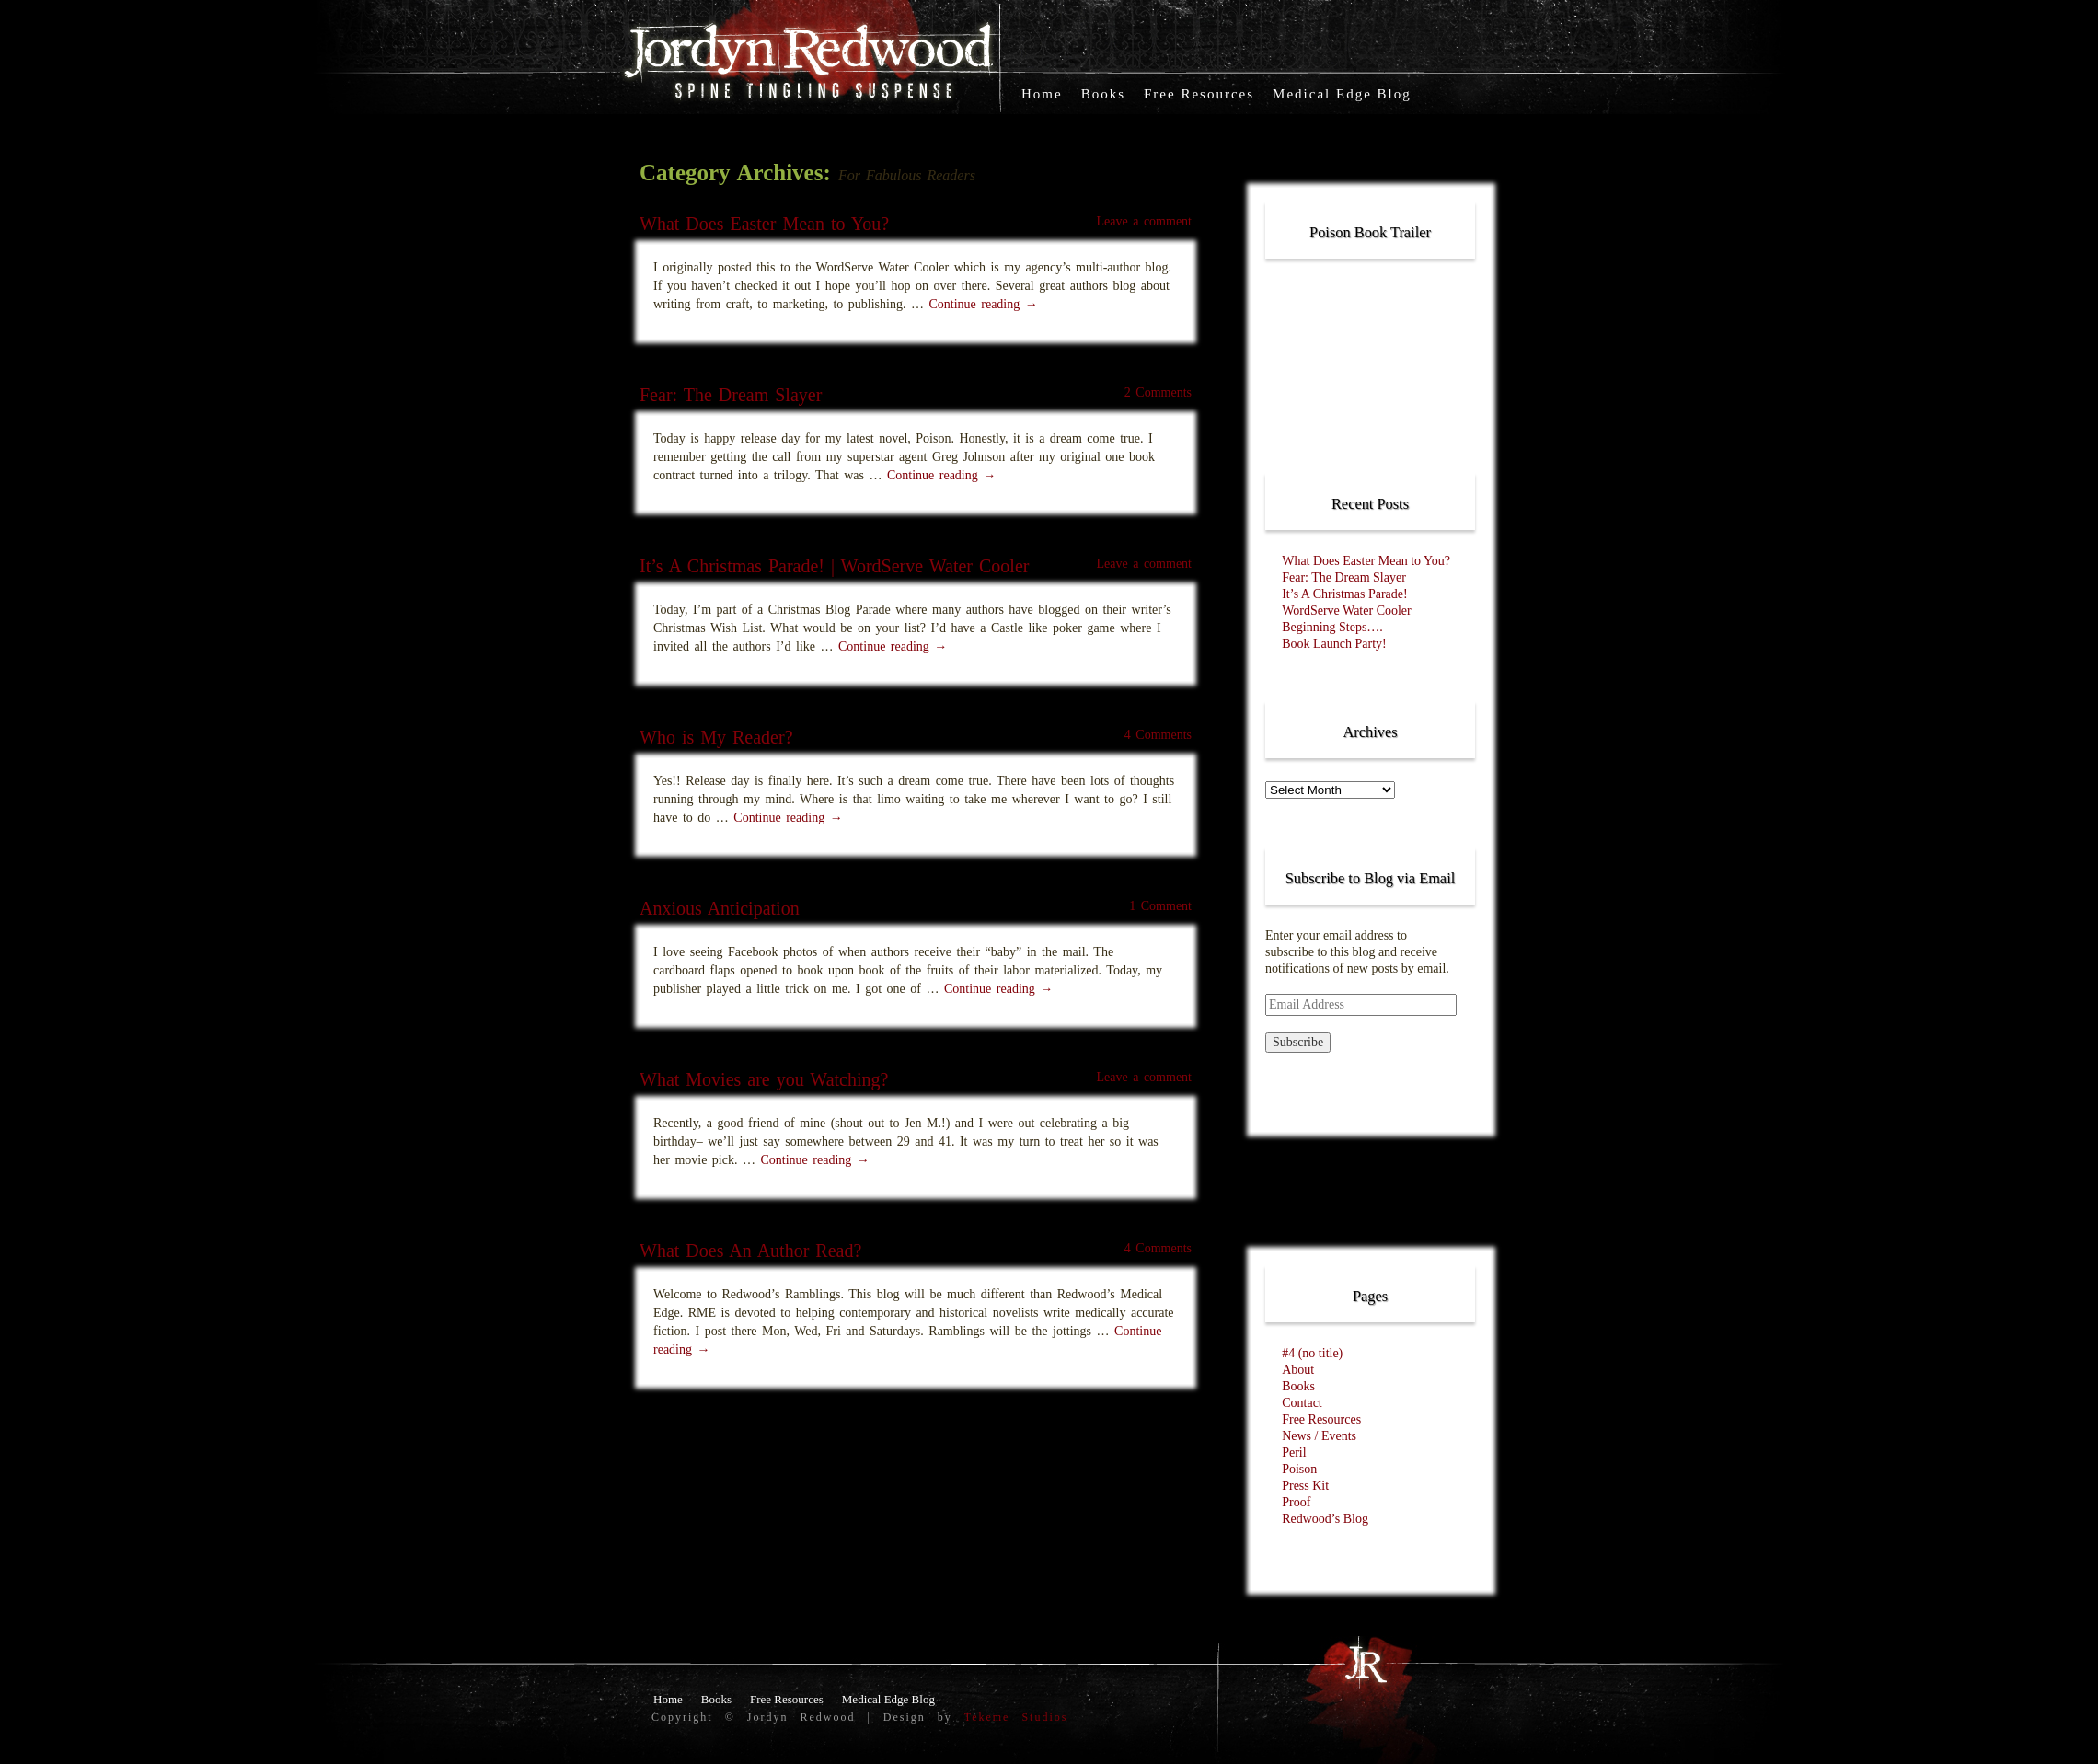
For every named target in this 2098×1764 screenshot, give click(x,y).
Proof (1296, 1502)
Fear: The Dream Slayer (731, 395)
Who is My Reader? (716, 737)
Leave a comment (1144, 221)
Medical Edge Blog (1342, 93)
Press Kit (1305, 1486)
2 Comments (1158, 392)
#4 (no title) (1312, 1353)
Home (1042, 93)
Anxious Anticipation (720, 908)
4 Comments (1158, 735)
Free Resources (1199, 93)
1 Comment (1160, 906)
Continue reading (982, 304)
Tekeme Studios (1016, 1717)
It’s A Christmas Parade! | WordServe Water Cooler (834, 566)
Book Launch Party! (1334, 644)
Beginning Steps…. (1332, 627)
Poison (1299, 1469)
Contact (1302, 1403)
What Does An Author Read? (750, 1250)
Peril (1294, 1452)
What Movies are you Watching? (764, 1079)
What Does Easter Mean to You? (764, 223)
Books (1103, 93)
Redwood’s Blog (1325, 1519)
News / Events (1319, 1436)
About (1298, 1370)
